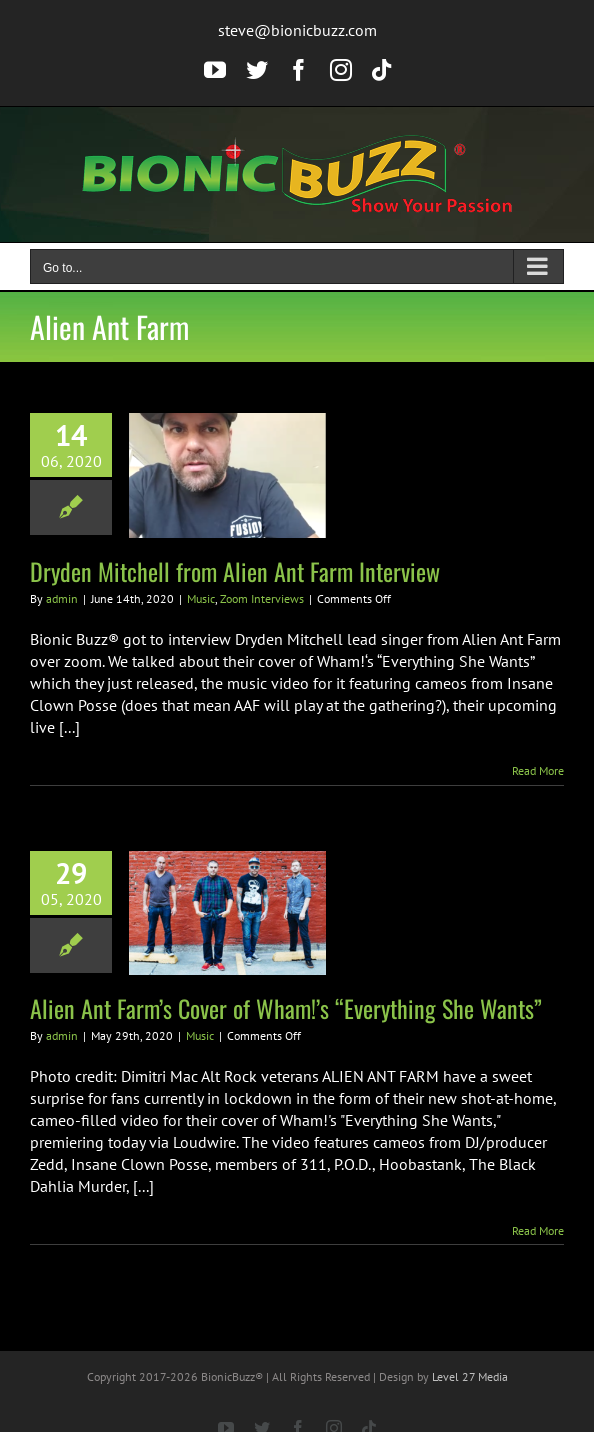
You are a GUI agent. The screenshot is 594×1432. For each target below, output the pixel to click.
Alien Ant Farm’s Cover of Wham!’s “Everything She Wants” (286, 1008)
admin (62, 598)
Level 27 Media (470, 1376)
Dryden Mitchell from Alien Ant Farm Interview (235, 571)
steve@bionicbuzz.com (297, 30)
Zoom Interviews (262, 598)
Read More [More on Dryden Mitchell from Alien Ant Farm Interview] (538, 770)
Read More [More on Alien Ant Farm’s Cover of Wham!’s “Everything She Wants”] (538, 1230)
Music (201, 598)
